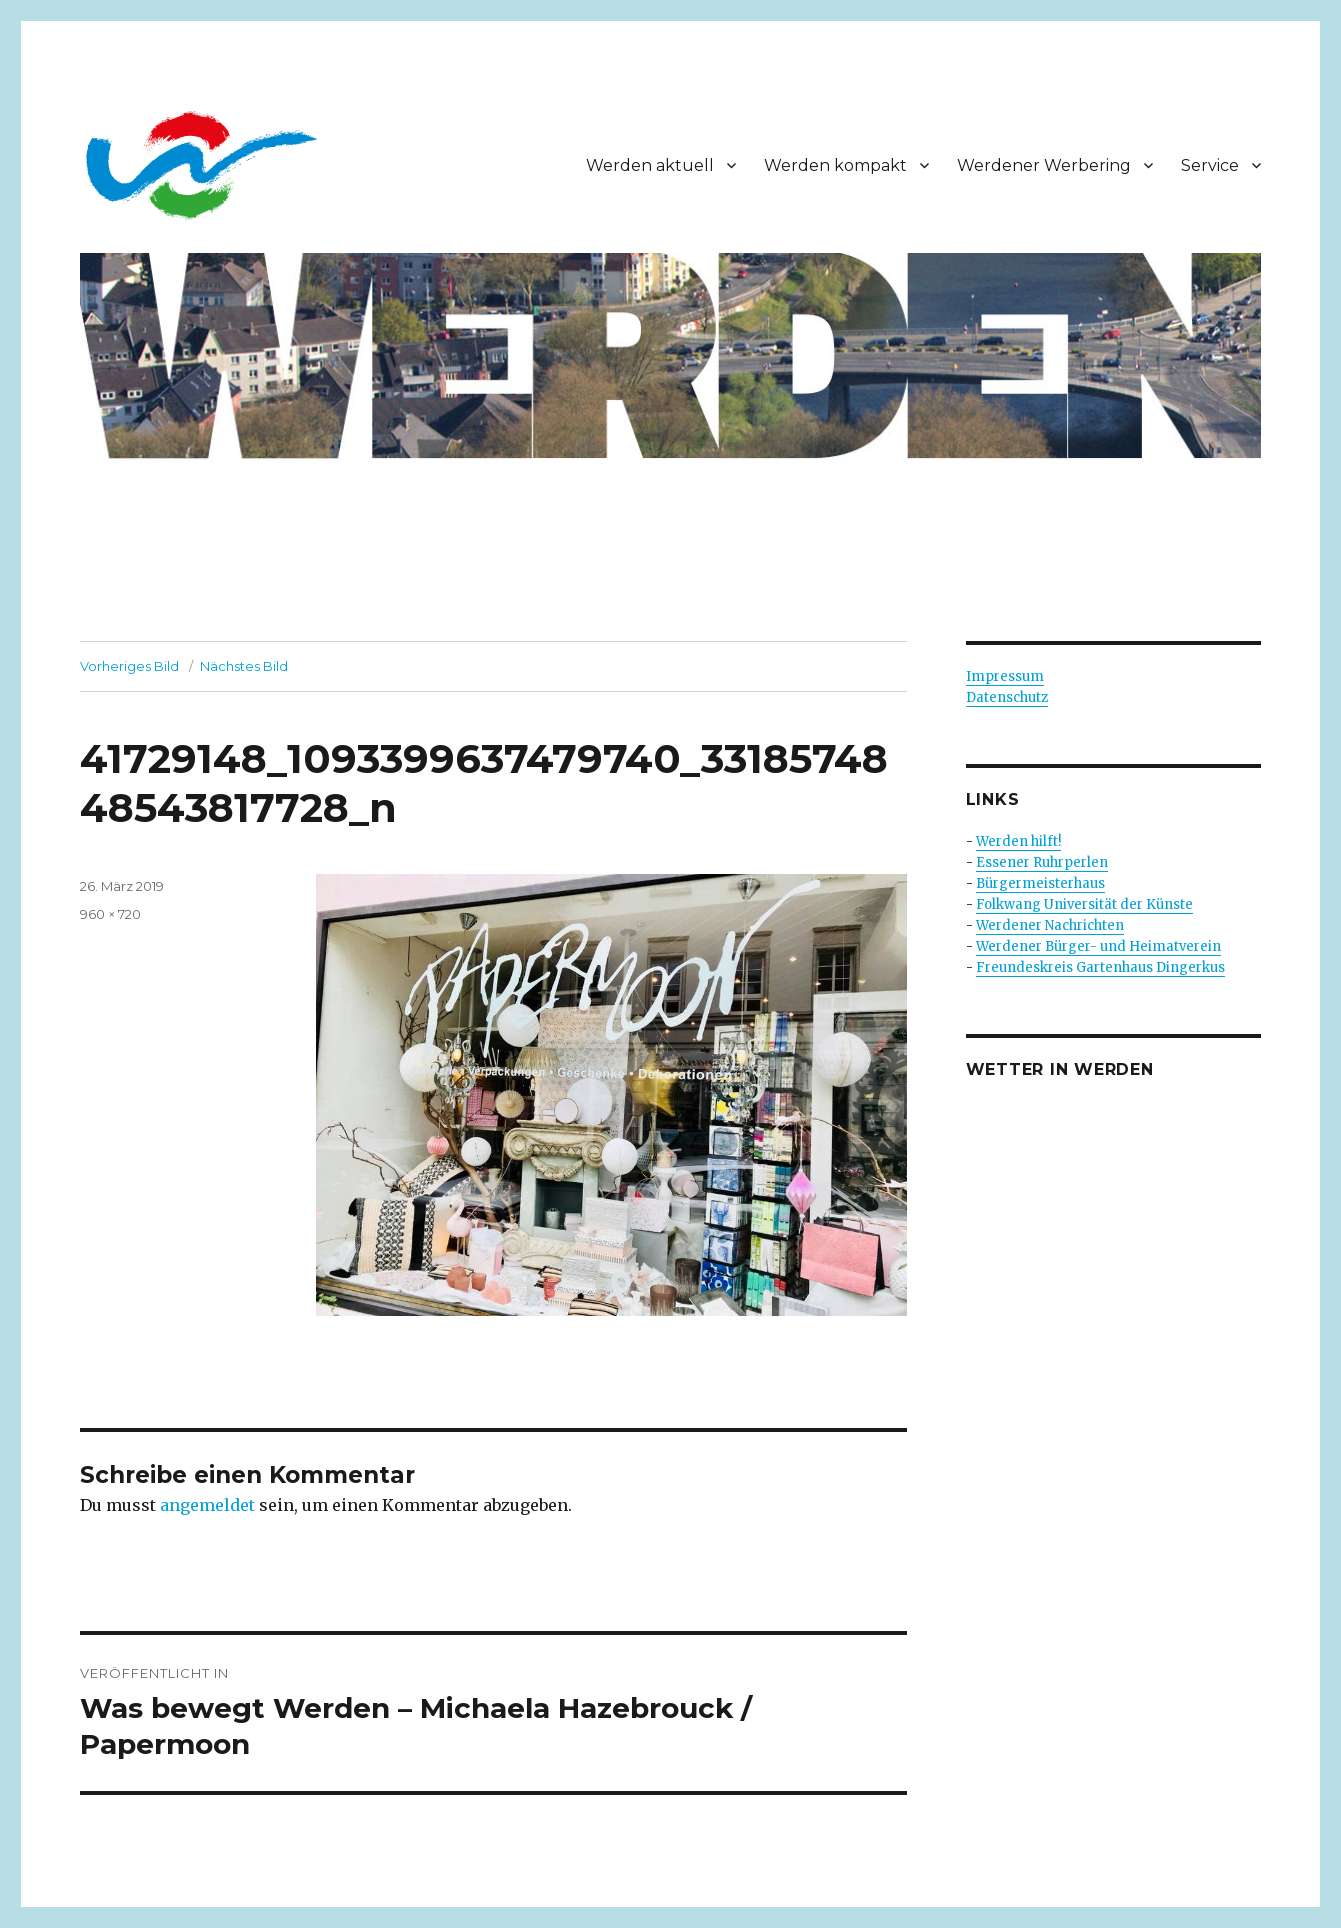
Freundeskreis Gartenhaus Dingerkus (1100, 967)
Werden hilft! (1018, 841)
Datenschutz (1007, 697)
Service (1210, 165)
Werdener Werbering (1044, 165)
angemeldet (207, 1505)
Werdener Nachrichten (1050, 925)
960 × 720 (110, 914)
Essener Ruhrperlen (1042, 862)
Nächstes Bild (244, 666)
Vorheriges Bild (129, 666)
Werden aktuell (650, 165)
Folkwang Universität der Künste (1084, 904)
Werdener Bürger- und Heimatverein (1098, 946)
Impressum (1005, 676)
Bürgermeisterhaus (1040, 883)
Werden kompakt (835, 165)
